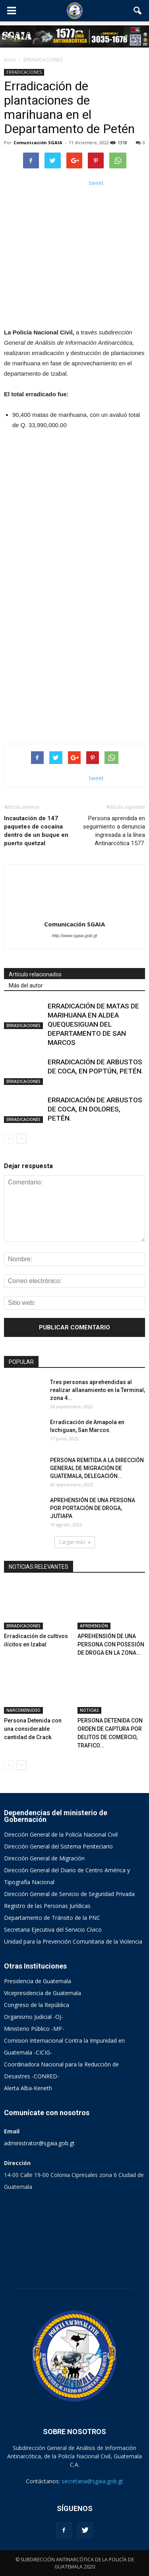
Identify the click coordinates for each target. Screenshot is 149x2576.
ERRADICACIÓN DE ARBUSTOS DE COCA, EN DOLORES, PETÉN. (95, 1109)
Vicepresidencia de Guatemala (42, 1993)
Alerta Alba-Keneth (28, 2088)
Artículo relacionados (35, 974)
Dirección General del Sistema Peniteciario (58, 1846)
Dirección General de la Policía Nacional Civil (61, 1834)
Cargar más (75, 1542)
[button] (138, 10)
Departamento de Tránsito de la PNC (52, 1917)
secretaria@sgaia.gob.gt (92, 2481)
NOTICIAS (89, 1710)
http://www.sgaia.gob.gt (74, 935)
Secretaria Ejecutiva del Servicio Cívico (53, 1929)
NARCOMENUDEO (23, 1710)
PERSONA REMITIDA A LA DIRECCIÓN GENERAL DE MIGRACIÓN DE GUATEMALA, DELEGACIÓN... (97, 1468)
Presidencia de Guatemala (37, 1981)
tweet (96, 183)
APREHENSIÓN (94, 1626)
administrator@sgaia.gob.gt (39, 2143)
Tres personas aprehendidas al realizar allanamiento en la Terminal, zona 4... (97, 1390)
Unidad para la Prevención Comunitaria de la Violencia (73, 1941)
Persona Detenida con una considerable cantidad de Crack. (33, 1728)
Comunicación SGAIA (38, 142)
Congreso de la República (36, 2005)
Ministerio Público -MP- (34, 2028)
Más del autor (26, 985)
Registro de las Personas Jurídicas (47, 1906)
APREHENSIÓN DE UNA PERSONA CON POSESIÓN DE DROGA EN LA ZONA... (110, 1644)
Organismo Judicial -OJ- (33, 2016)
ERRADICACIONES (24, 72)
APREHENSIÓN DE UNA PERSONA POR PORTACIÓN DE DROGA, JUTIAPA (92, 1508)
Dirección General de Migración (44, 1858)
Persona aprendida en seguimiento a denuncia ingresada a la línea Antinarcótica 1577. (114, 831)
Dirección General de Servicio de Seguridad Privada (69, 1894)
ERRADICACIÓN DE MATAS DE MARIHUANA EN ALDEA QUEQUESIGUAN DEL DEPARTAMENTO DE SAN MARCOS (93, 1024)
